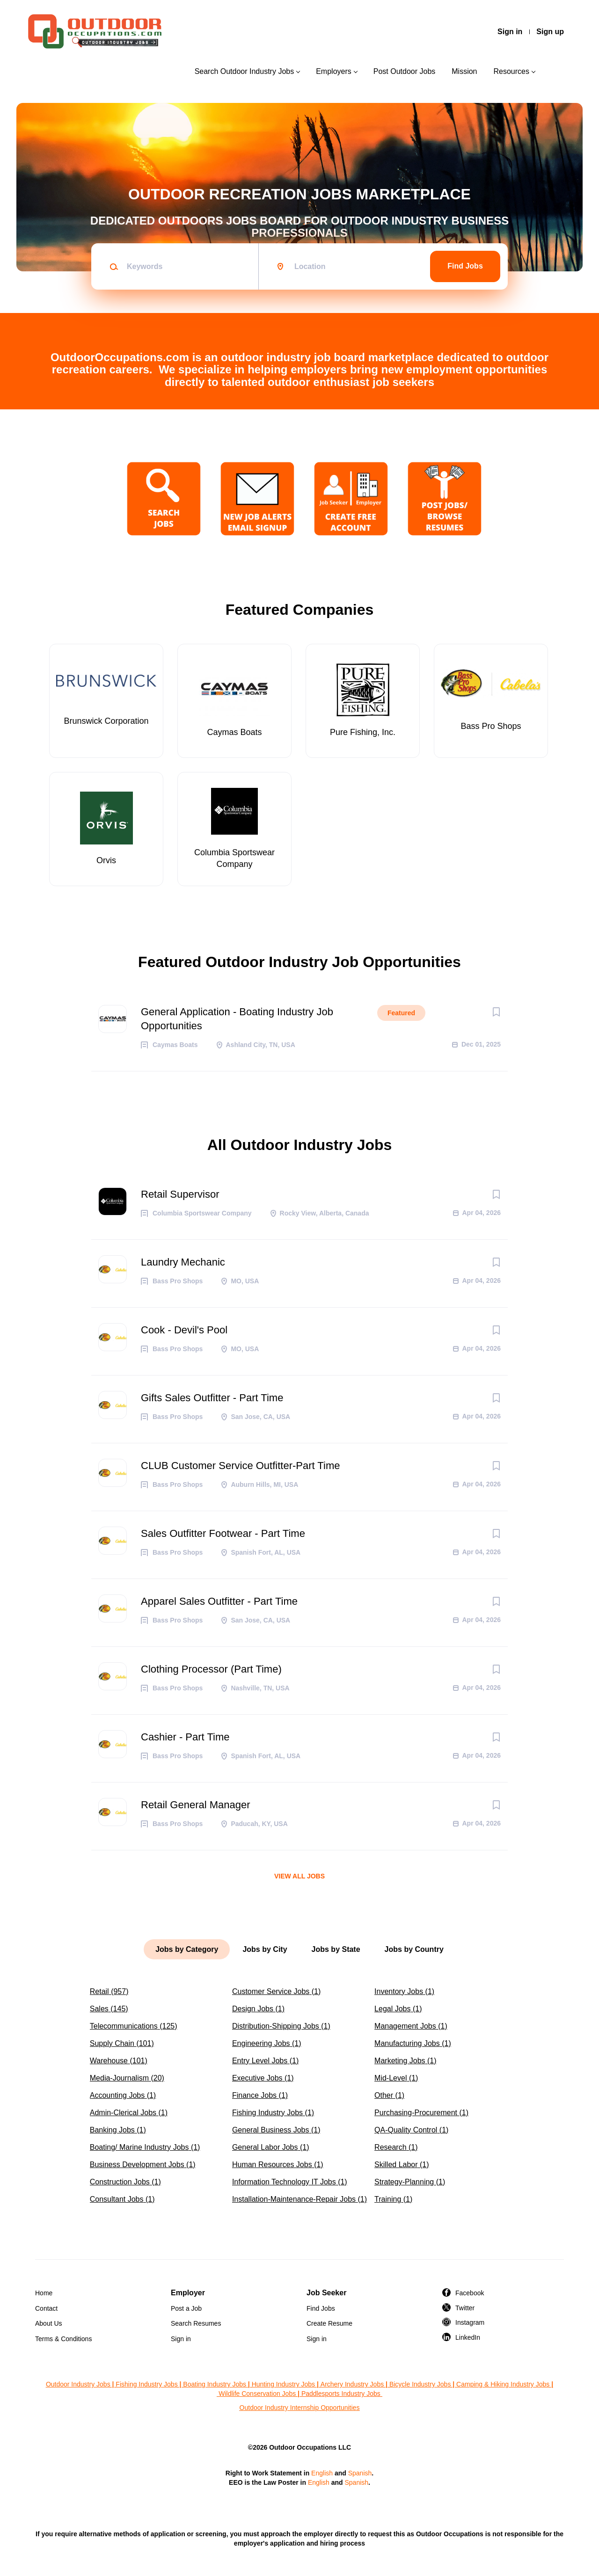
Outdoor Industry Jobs (78, 2384)
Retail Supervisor (180, 1194)
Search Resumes (196, 2323)
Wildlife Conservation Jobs (257, 2393)
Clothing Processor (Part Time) (211, 1669)
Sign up (550, 32)
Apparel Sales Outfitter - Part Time (219, 1601)
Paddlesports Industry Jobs (341, 2393)
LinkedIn (467, 2337)
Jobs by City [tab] (264, 1949)
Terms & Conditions (63, 2339)
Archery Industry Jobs (352, 2384)
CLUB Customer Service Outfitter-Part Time (240, 1465)
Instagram (469, 2322)
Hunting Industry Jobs (283, 2384)
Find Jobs (465, 266)
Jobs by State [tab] (336, 1949)
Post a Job (186, 2308)
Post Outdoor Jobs (404, 71)
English (322, 2473)
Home (43, 2293)
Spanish (360, 2473)
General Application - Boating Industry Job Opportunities (237, 1019)
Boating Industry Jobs (214, 2384)
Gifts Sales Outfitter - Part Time (212, 1398)
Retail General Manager (195, 1805)
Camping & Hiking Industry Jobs (502, 2384)
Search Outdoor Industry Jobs (244, 71)
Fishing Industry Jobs (146, 2384)
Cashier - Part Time (185, 1737)
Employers (333, 71)
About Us (48, 2323)
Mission (464, 71)
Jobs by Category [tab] (186, 1949)
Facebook (469, 2293)
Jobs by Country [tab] (414, 1949)
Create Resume (329, 2323)
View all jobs (299, 1876)
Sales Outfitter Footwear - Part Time (223, 1533)
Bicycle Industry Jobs (420, 2384)
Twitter (465, 2308)
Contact (46, 2308)
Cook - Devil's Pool (184, 1330)
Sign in (509, 32)
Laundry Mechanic (183, 1262)
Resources (511, 71)
